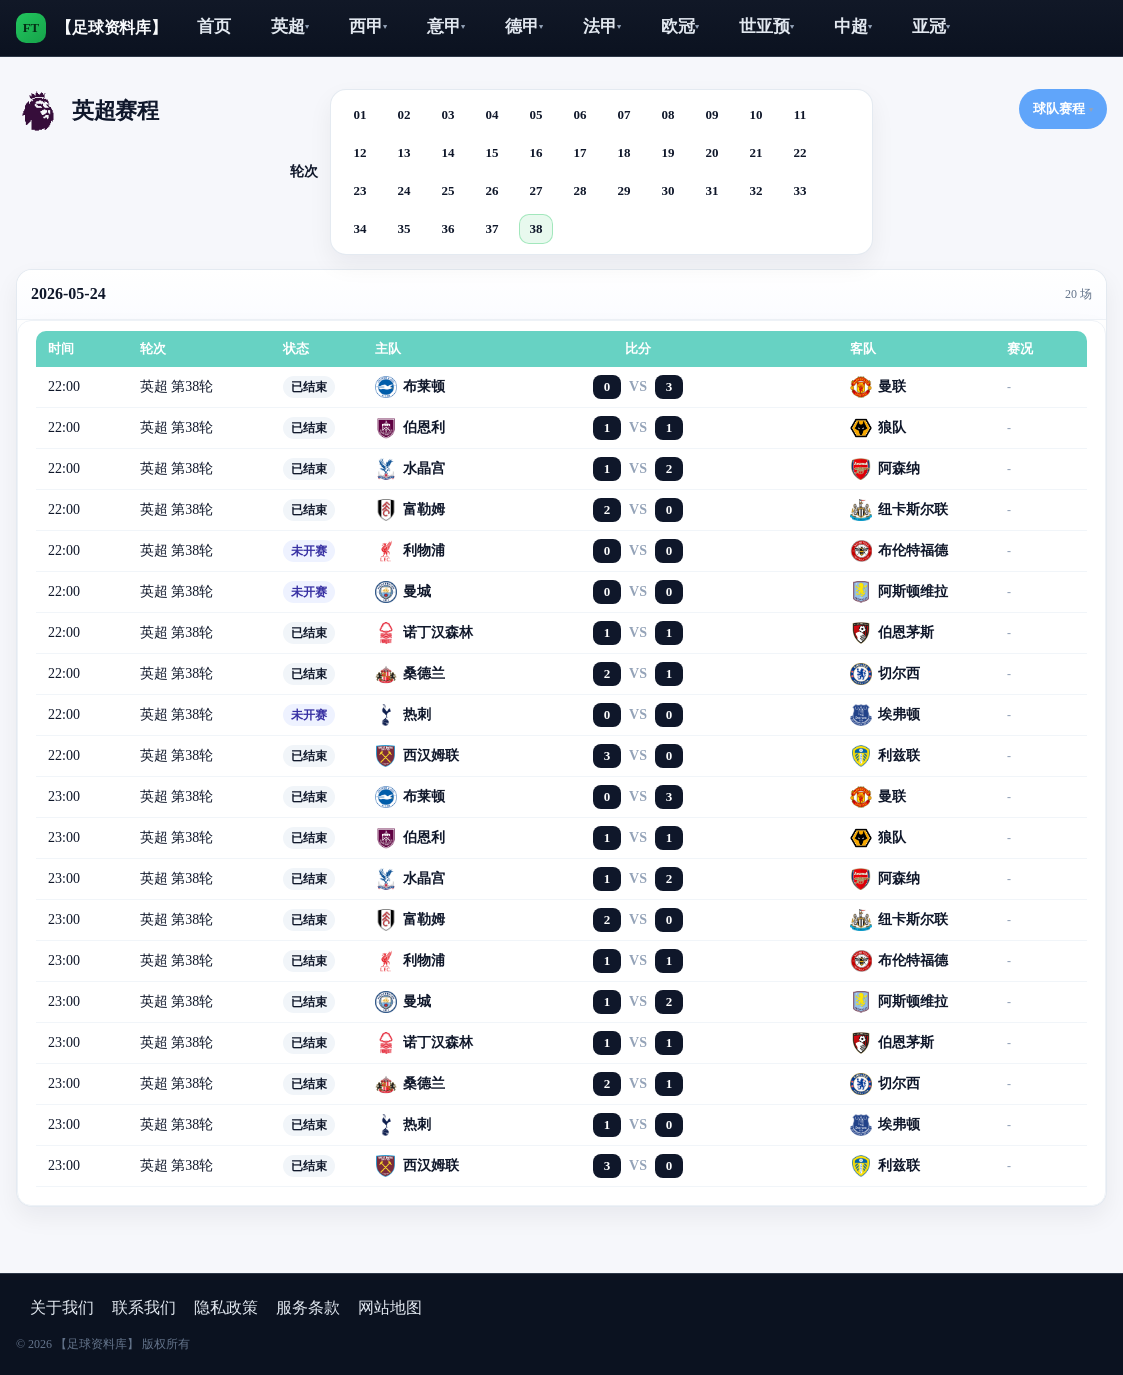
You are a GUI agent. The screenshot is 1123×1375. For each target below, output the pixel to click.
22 (800, 152)
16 (536, 152)
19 (668, 152)
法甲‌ (602, 26)
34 (360, 228)
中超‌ (853, 26)
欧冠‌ (680, 26)
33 (800, 190)
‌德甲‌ (524, 26)
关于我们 (62, 1307)
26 (492, 190)
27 (536, 190)
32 (756, 190)
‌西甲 (368, 26)
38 (536, 228)
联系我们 (144, 1307)
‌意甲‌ (446, 26)
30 (668, 190)
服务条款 (308, 1307)
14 (448, 152)
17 (580, 152)
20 (712, 152)
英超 (290, 26)
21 (756, 152)
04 (492, 114)
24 (404, 190)
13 (404, 152)
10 (756, 114)
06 (580, 114)
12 (360, 152)
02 (404, 114)
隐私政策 (226, 1307)
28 (580, 190)
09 (712, 114)
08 (668, 114)
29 (624, 190)
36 (448, 228)
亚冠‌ (931, 26)
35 (404, 228)
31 (712, 190)
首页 (214, 26)
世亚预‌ (766, 26)
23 (360, 190)
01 (360, 114)
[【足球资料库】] (91, 28)
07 (624, 114)
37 (492, 228)
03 (448, 114)
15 (492, 152)
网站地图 (390, 1307)
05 (536, 114)
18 (624, 152)
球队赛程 (1063, 108)
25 (448, 190)
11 (800, 114)
